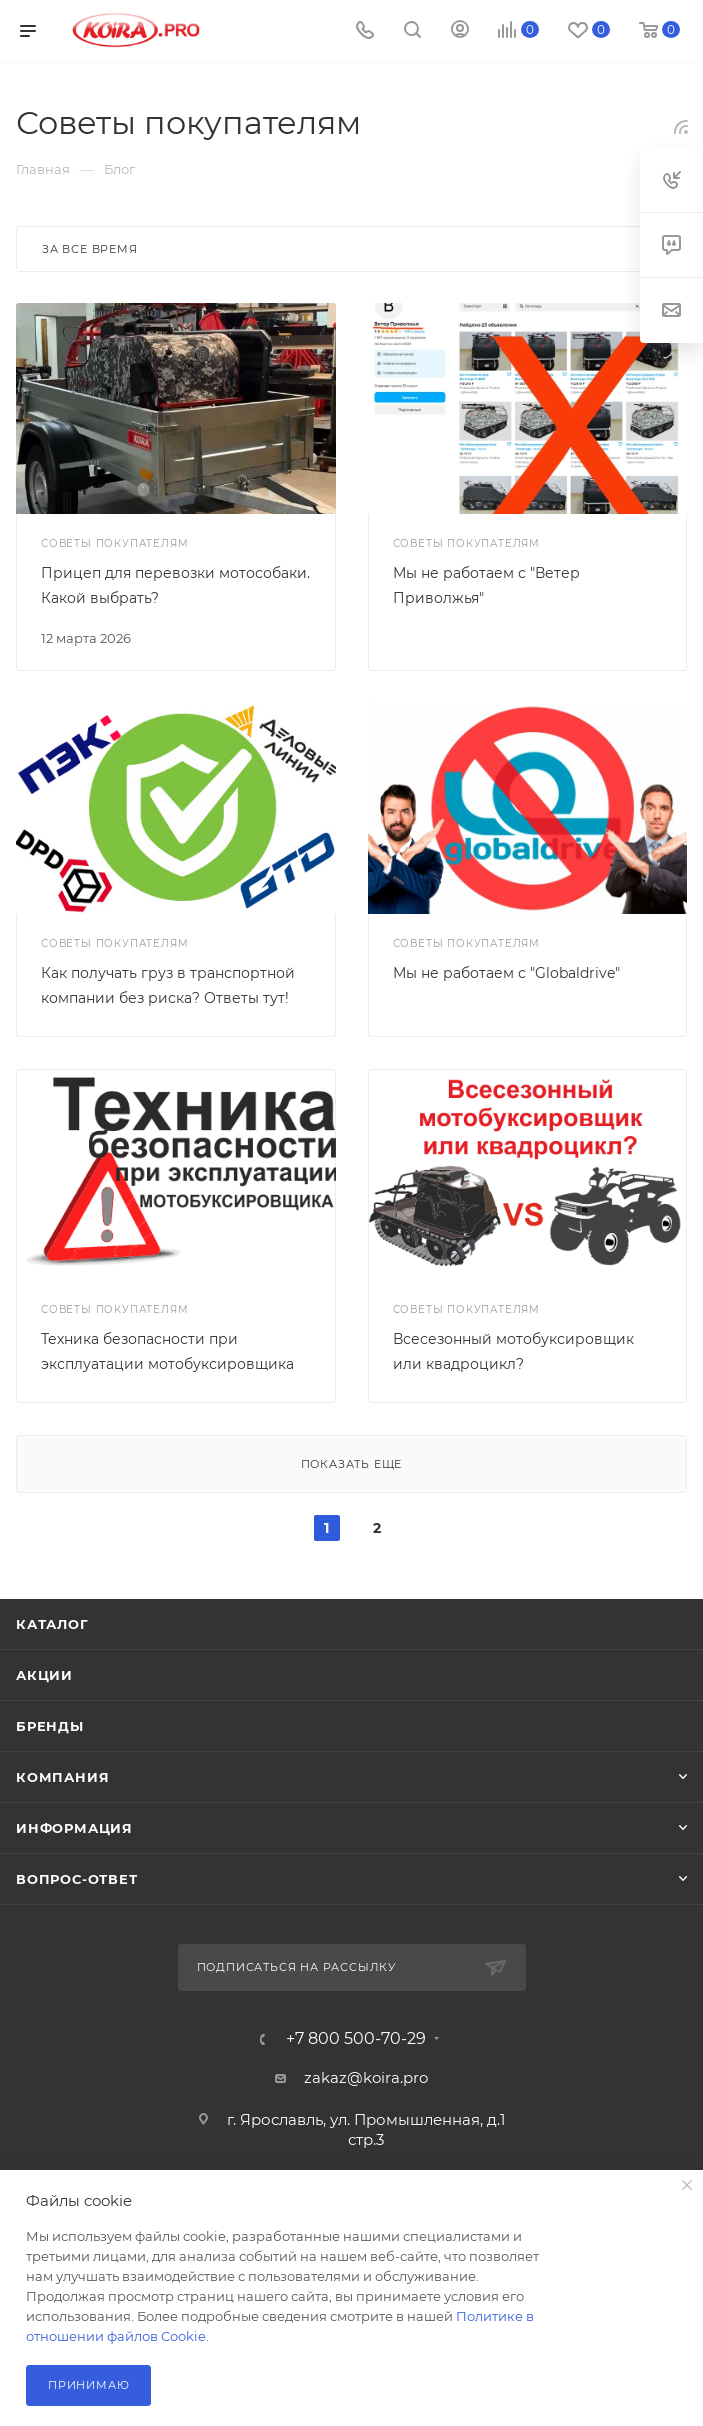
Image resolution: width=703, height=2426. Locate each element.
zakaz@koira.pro (366, 2077)
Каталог (52, 1624)
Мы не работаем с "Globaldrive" (506, 973)
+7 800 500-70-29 (356, 2039)
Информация (74, 1828)
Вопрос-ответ (77, 1879)
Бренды (50, 1726)
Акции (44, 1675)
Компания (62, 1777)
